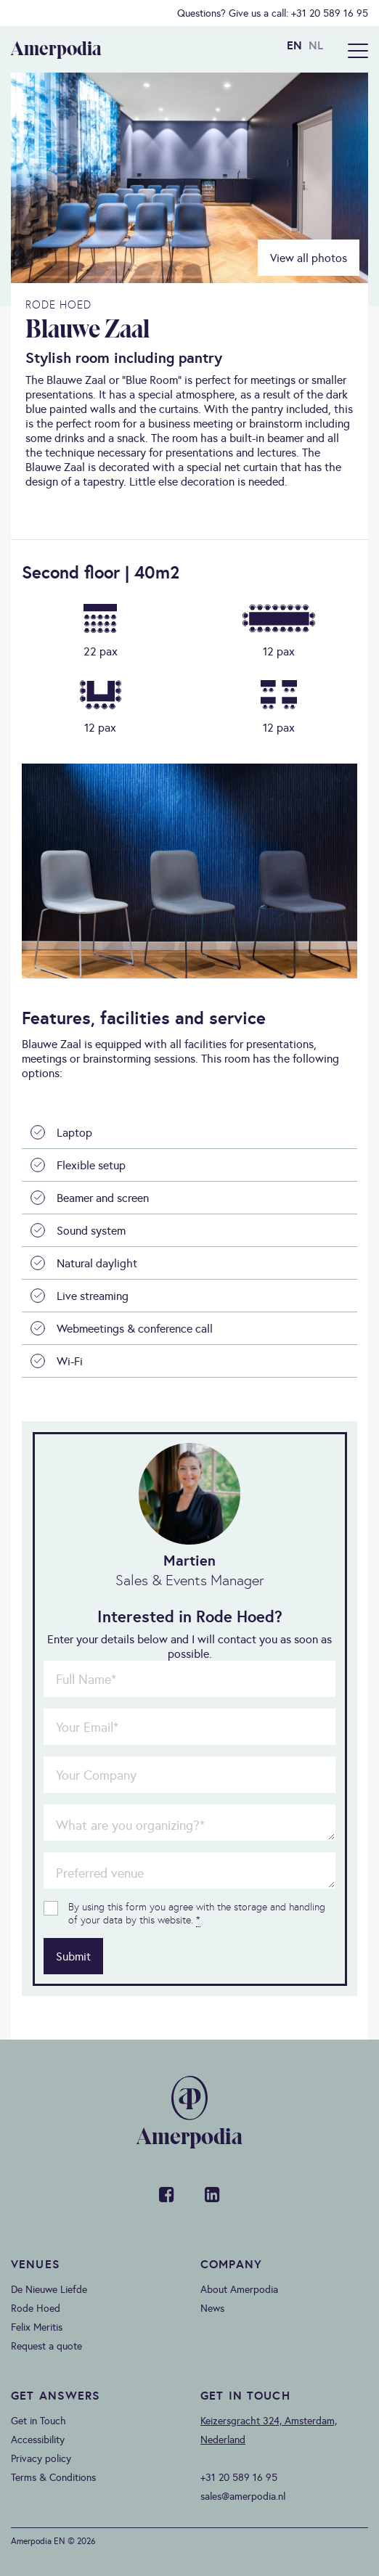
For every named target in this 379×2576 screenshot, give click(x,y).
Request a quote (46, 2345)
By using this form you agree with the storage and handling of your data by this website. (196, 1913)
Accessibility (38, 2439)
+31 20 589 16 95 (329, 13)
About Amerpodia (239, 2289)
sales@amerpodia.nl (242, 2496)
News (212, 2308)
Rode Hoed (35, 2308)
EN (294, 45)
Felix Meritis (36, 2327)
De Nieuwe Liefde (49, 2289)
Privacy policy (41, 2458)
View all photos (308, 257)
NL (316, 45)
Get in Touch (38, 2420)
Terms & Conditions (53, 2477)
